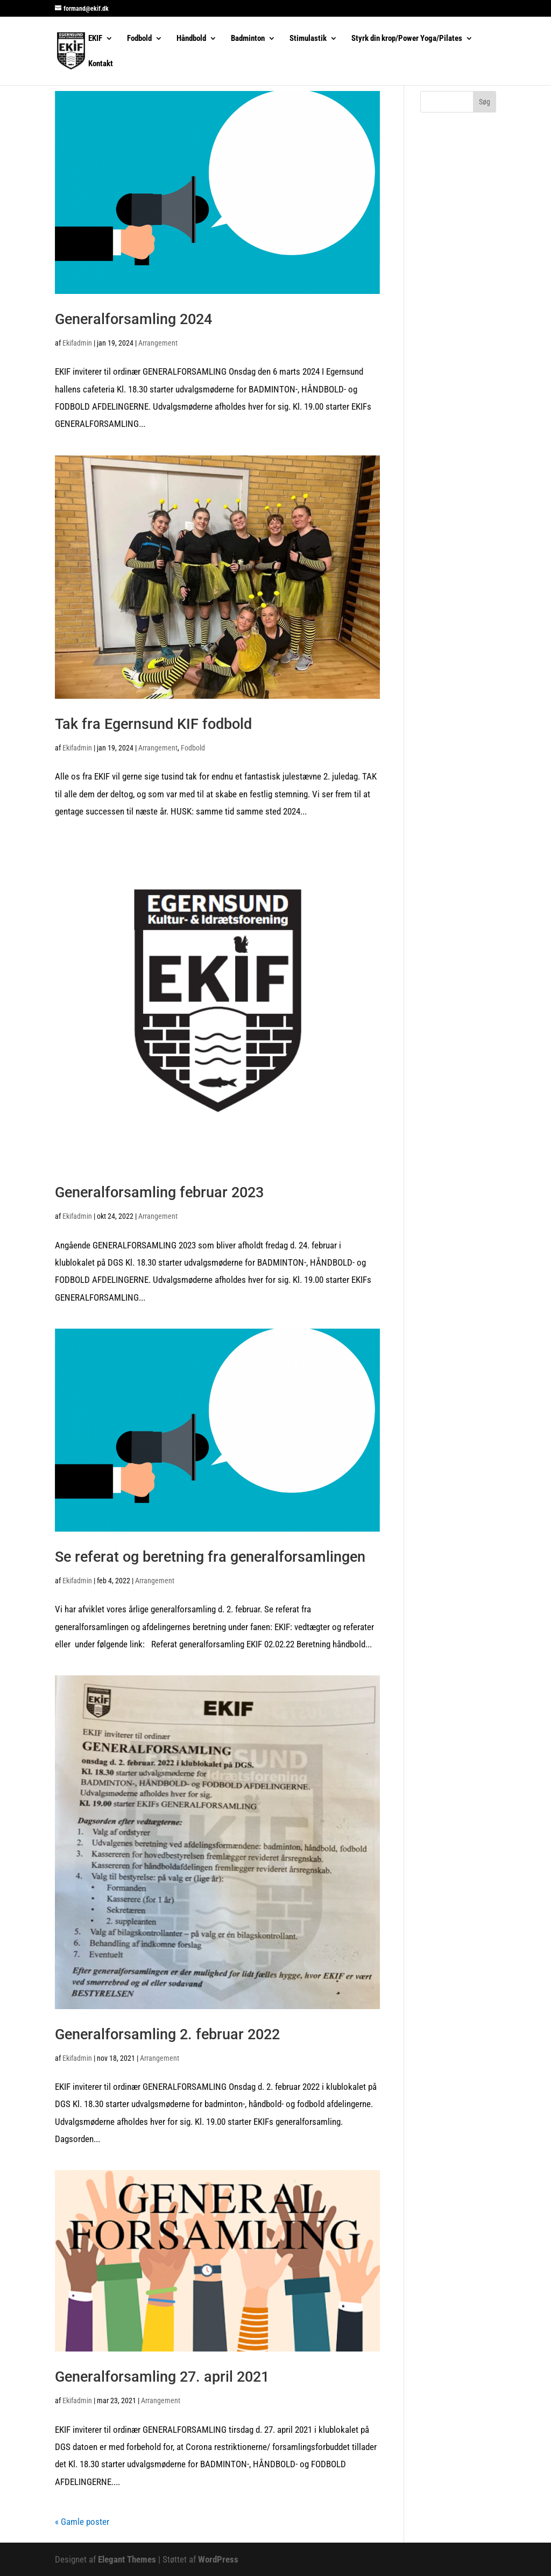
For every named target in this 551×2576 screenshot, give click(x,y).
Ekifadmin (77, 343)
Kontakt (100, 64)
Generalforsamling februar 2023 (159, 1192)
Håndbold (191, 38)
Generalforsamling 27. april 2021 (162, 2376)
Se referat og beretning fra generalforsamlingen (210, 1557)
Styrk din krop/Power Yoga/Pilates (406, 38)
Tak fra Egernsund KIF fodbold (153, 724)
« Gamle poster (82, 2521)
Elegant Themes (127, 2559)
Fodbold (139, 38)
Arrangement (158, 343)
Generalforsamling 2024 (133, 319)
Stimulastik (308, 38)
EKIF (95, 38)
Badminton (248, 38)
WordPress (218, 2559)
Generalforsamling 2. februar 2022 (167, 2034)
